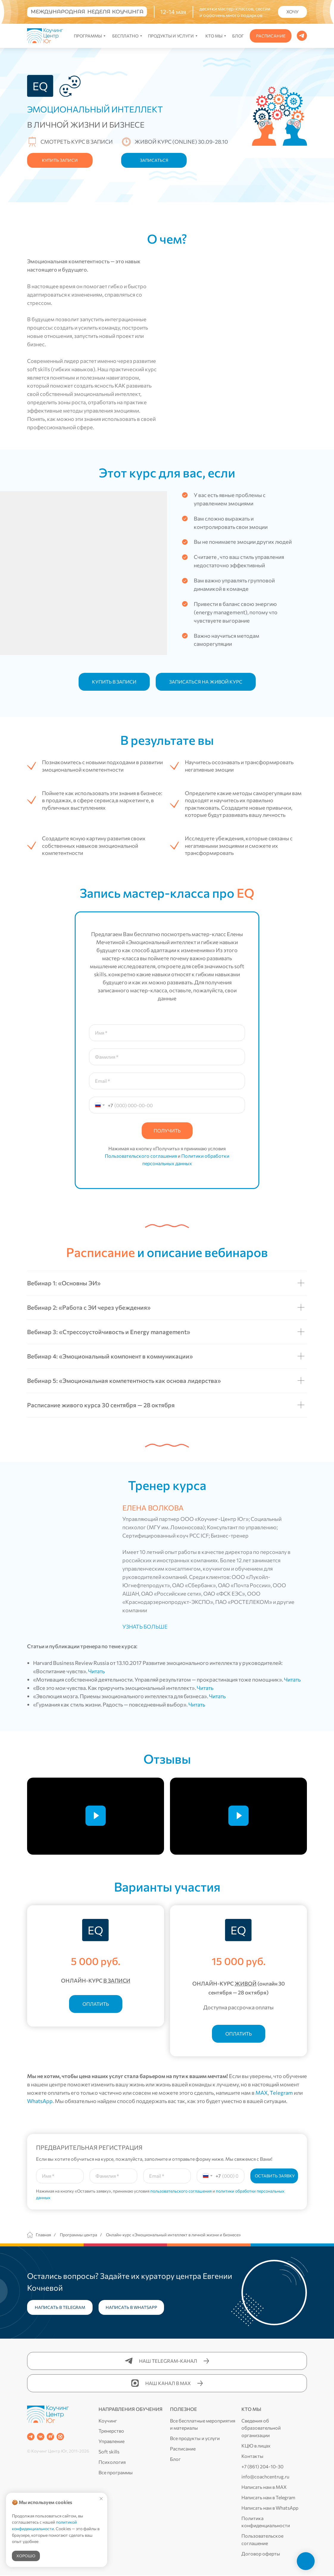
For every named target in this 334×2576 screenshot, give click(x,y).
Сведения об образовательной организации (261, 2428)
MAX (261, 2092)
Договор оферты (260, 2553)
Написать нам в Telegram (268, 2497)
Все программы (116, 2472)
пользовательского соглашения (181, 2190)
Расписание (183, 2448)
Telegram (281, 2092)
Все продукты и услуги (195, 2438)
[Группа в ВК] (40, 2437)
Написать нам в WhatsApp (269, 2508)
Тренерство (111, 2431)
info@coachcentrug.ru (265, 2477)
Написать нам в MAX (264, 2487)
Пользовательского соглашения (141, 1156)
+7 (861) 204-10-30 (262, 2466)
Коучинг (108, 2420)
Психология (112, 2462)
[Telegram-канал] (31, 2437)
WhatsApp (40, 2101)
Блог (175, 2459)
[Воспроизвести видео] (95, 1816)
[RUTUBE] (50, 2437)
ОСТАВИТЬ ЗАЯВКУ (275, 2176)
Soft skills (109, 2451)
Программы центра (78, 2234)
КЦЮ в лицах (256, 2445)
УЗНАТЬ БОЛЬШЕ (145, 1626)
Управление (111, 2441)
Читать (96, 1671)
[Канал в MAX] (60, 2437)
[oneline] (113, 2175)
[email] (167, 2175)
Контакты (252, 2456)
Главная (39, 2235)
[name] (60, 2175)
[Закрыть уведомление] (101, 2499)
